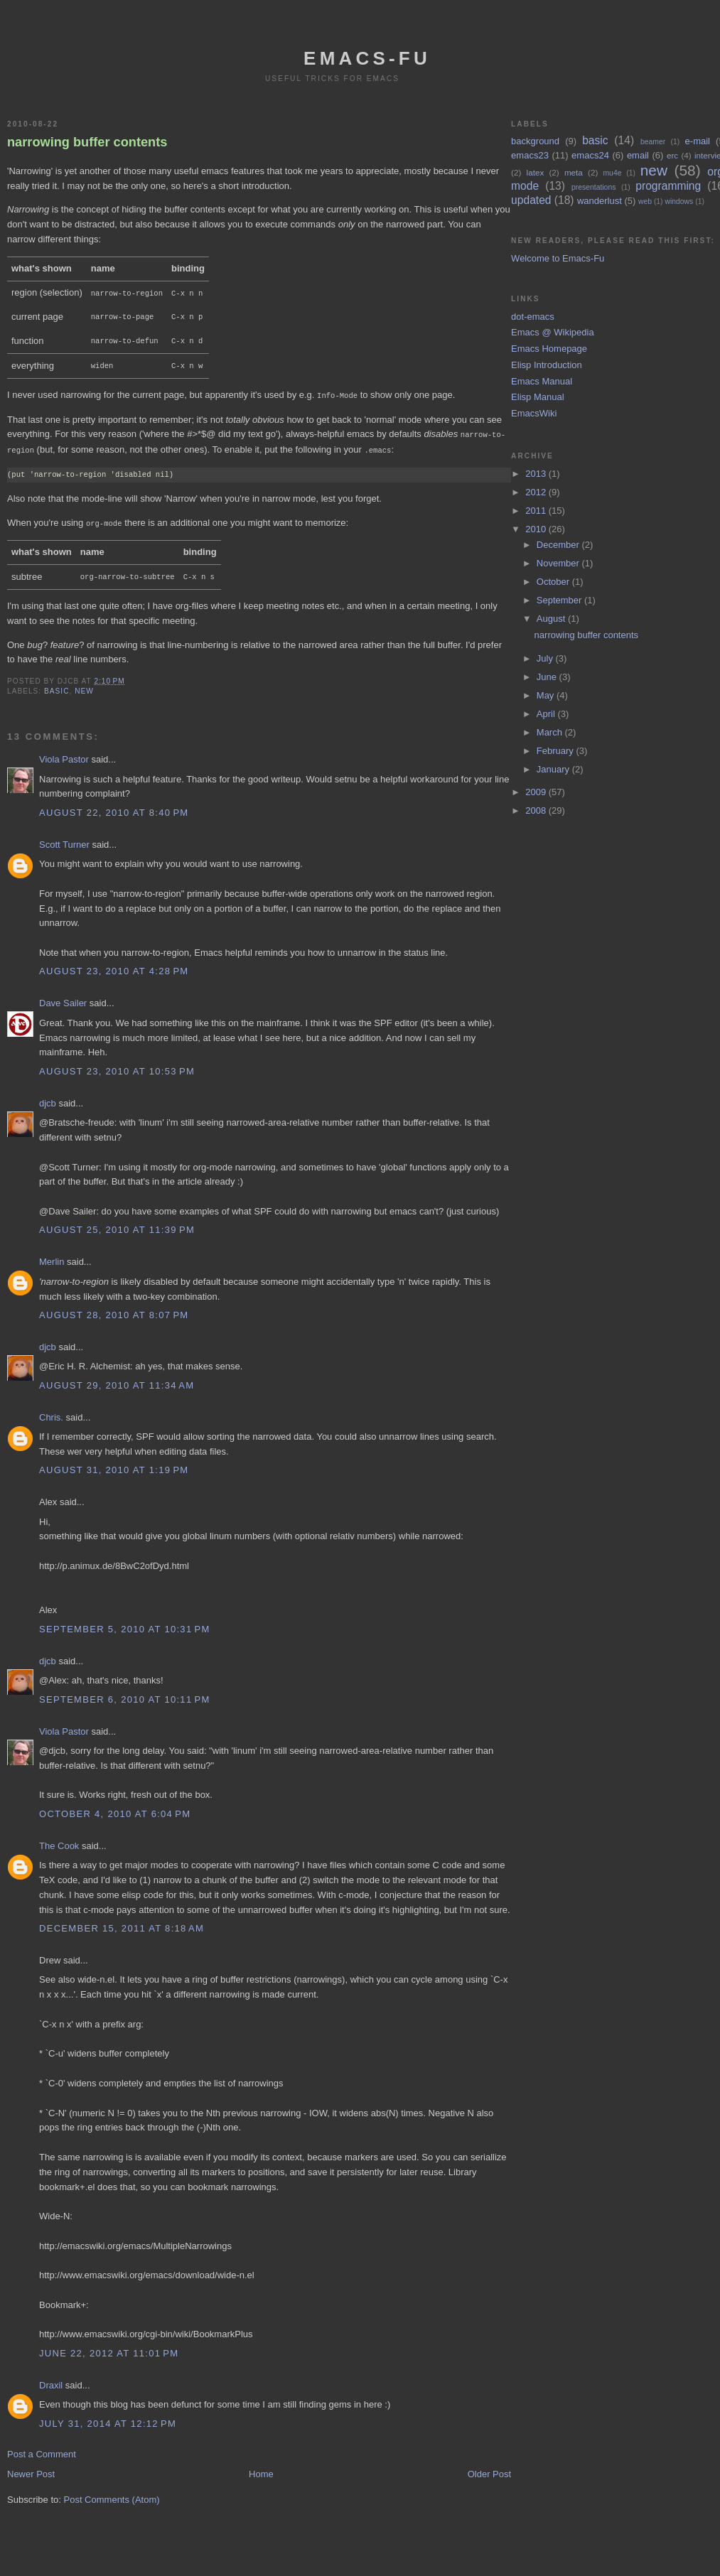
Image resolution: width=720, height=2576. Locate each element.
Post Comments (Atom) (112, 2493)
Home (261, 2467)
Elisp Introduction (546, 365)
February (556, 750)
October (554, 581)
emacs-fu (367, 58)
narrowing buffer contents (87, 142)
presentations (593, 187)
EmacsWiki (534, 413)
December (559, 544)
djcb (47, 1097)
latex (535, 172)
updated (531, 200)
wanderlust (599, 200)
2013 (537, 473)
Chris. (51, 1411)
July (546, 658)
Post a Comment (41, 2447)
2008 (537, 810)
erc (672, 155)
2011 (537, 510)
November (559, 563)
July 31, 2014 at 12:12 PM (107, 2417)
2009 (537, 792)
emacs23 (530, 155)
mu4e (612, 173)
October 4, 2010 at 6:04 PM (114, 1807)
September (560, 600)
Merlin (51, 1255)
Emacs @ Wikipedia (552, 332)
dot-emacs (532, 316)
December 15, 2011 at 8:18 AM (121, 1922)
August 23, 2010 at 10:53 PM (117, 1065)
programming (668, 186)
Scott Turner (64, 838)
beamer (652, 142)
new (84, 685)
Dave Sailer (63, 996)
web (645, 201)
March (551, 732)
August (552, 618)
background (535, 141)
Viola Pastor (64, 753)
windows (679, 201)
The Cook (59, 1839)
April (547, 713)
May (547, 695)
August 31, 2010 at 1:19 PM (113, 1463)
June (548, 677)
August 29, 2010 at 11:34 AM (116, 1379)
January (554, 769)
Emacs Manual (541, 381)
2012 (537, 492)
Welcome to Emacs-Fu (557, 258)
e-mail (697, 141)
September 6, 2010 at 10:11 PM (124, 1693)
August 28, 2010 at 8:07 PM (113, 1308)
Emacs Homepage (549, 348)
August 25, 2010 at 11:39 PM (117, 1223)
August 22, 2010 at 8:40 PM (113, 806)
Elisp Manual (537, 397)
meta (573, 172)
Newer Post (31, 2467)
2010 (537, 529)
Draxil (51, 2378)
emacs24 (590, 155)
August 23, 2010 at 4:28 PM (113, 964)
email (638, 155)
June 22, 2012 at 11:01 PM (108, 2346)
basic (56, 685)
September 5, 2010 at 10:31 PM (124, 1622)
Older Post (489, 2467)
